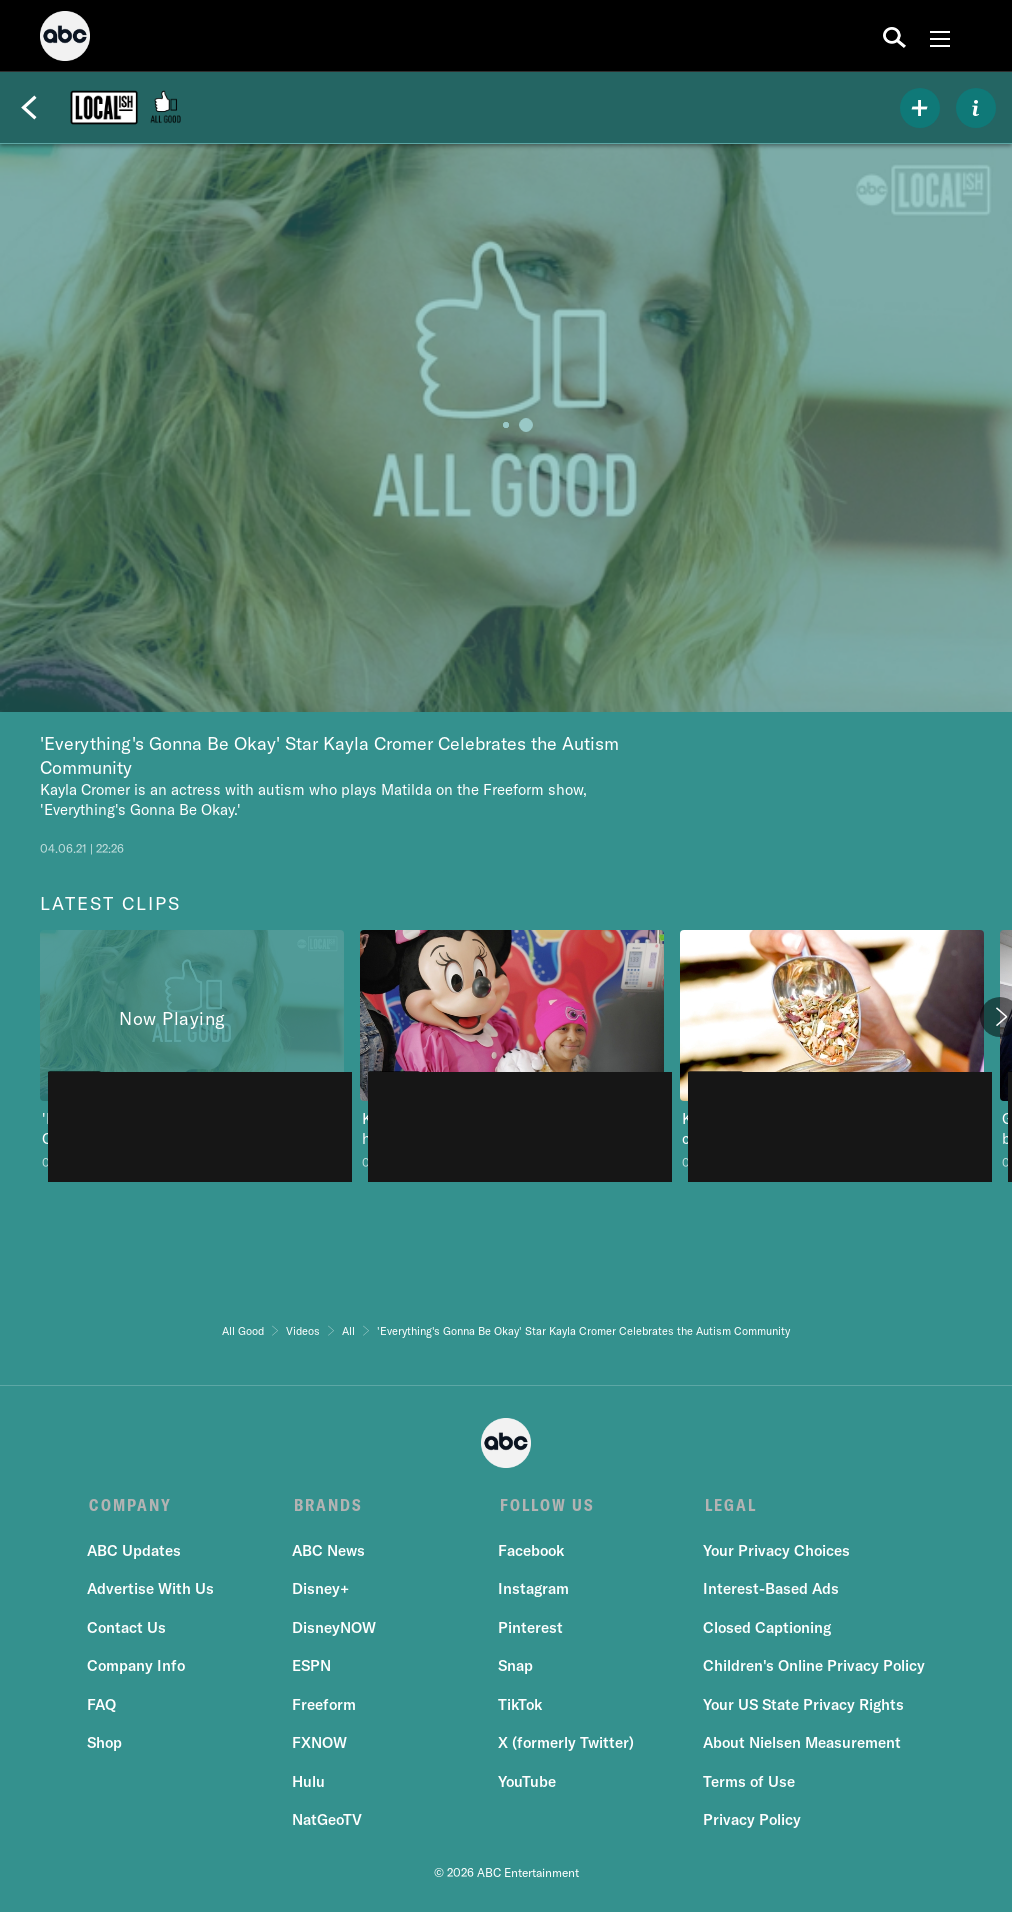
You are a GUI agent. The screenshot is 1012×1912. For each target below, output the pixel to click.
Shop (106, 1745)
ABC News (329, 1552)
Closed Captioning (765, 1629)
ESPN (312, 1668)
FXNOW (320, 1745)
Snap (514, 1668)
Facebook (530, 1552)
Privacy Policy (750, 1822)
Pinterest (529, 1629)
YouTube (526, 1783)
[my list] (920, 108)
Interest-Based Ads (769, 1591)
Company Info (138, 1668)
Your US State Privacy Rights (801, 1706)
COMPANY (130, 1505)
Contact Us (128, 1629)
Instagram (532, 1591)
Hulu (309, 1783)
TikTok (519, 1706)
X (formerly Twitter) (565, 1745)
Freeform (325, 1706)
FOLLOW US (544, 1505)
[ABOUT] (976, 108)
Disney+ (321, 1591)
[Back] (29, 108)
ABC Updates (136, 1552)
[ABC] (65, 39)
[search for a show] (894, 36)
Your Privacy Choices (774, 1552)
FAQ (103, 1706)
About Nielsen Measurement (800, 1745)
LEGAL (727, 1505)
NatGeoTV (328, 1822)
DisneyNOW (335, 1629)
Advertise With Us (152, 1591)
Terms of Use (747, 1783)
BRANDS (327, 1505)
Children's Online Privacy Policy (812, 1668)
